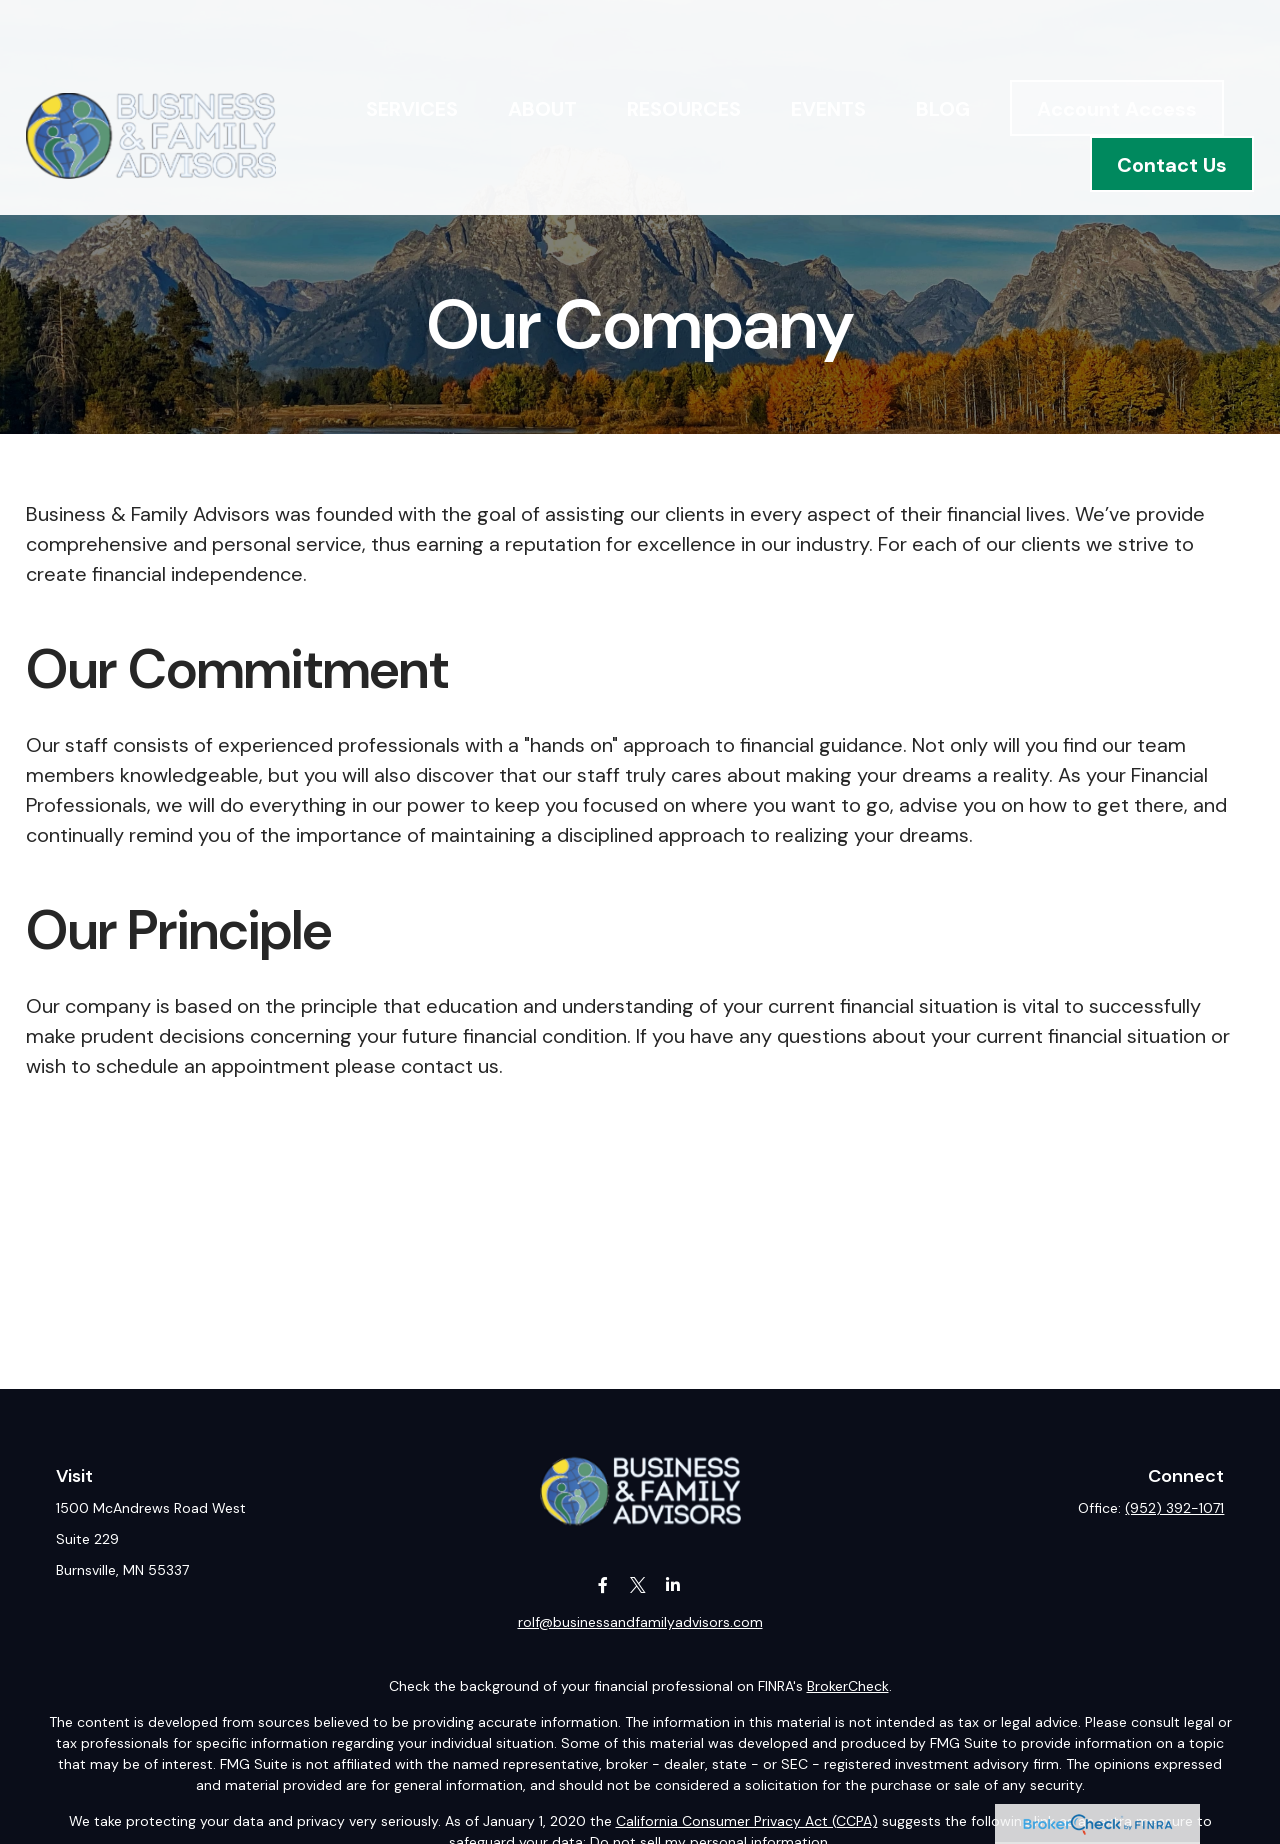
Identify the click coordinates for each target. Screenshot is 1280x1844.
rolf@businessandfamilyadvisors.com (640, 1622)
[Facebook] (603, 1585)
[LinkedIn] (673, 1585)
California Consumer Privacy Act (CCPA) (747, 1821)
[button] (412, 51)
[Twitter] (638, 1585)
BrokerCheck (848, 1686)
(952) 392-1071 (1174, 1508)
